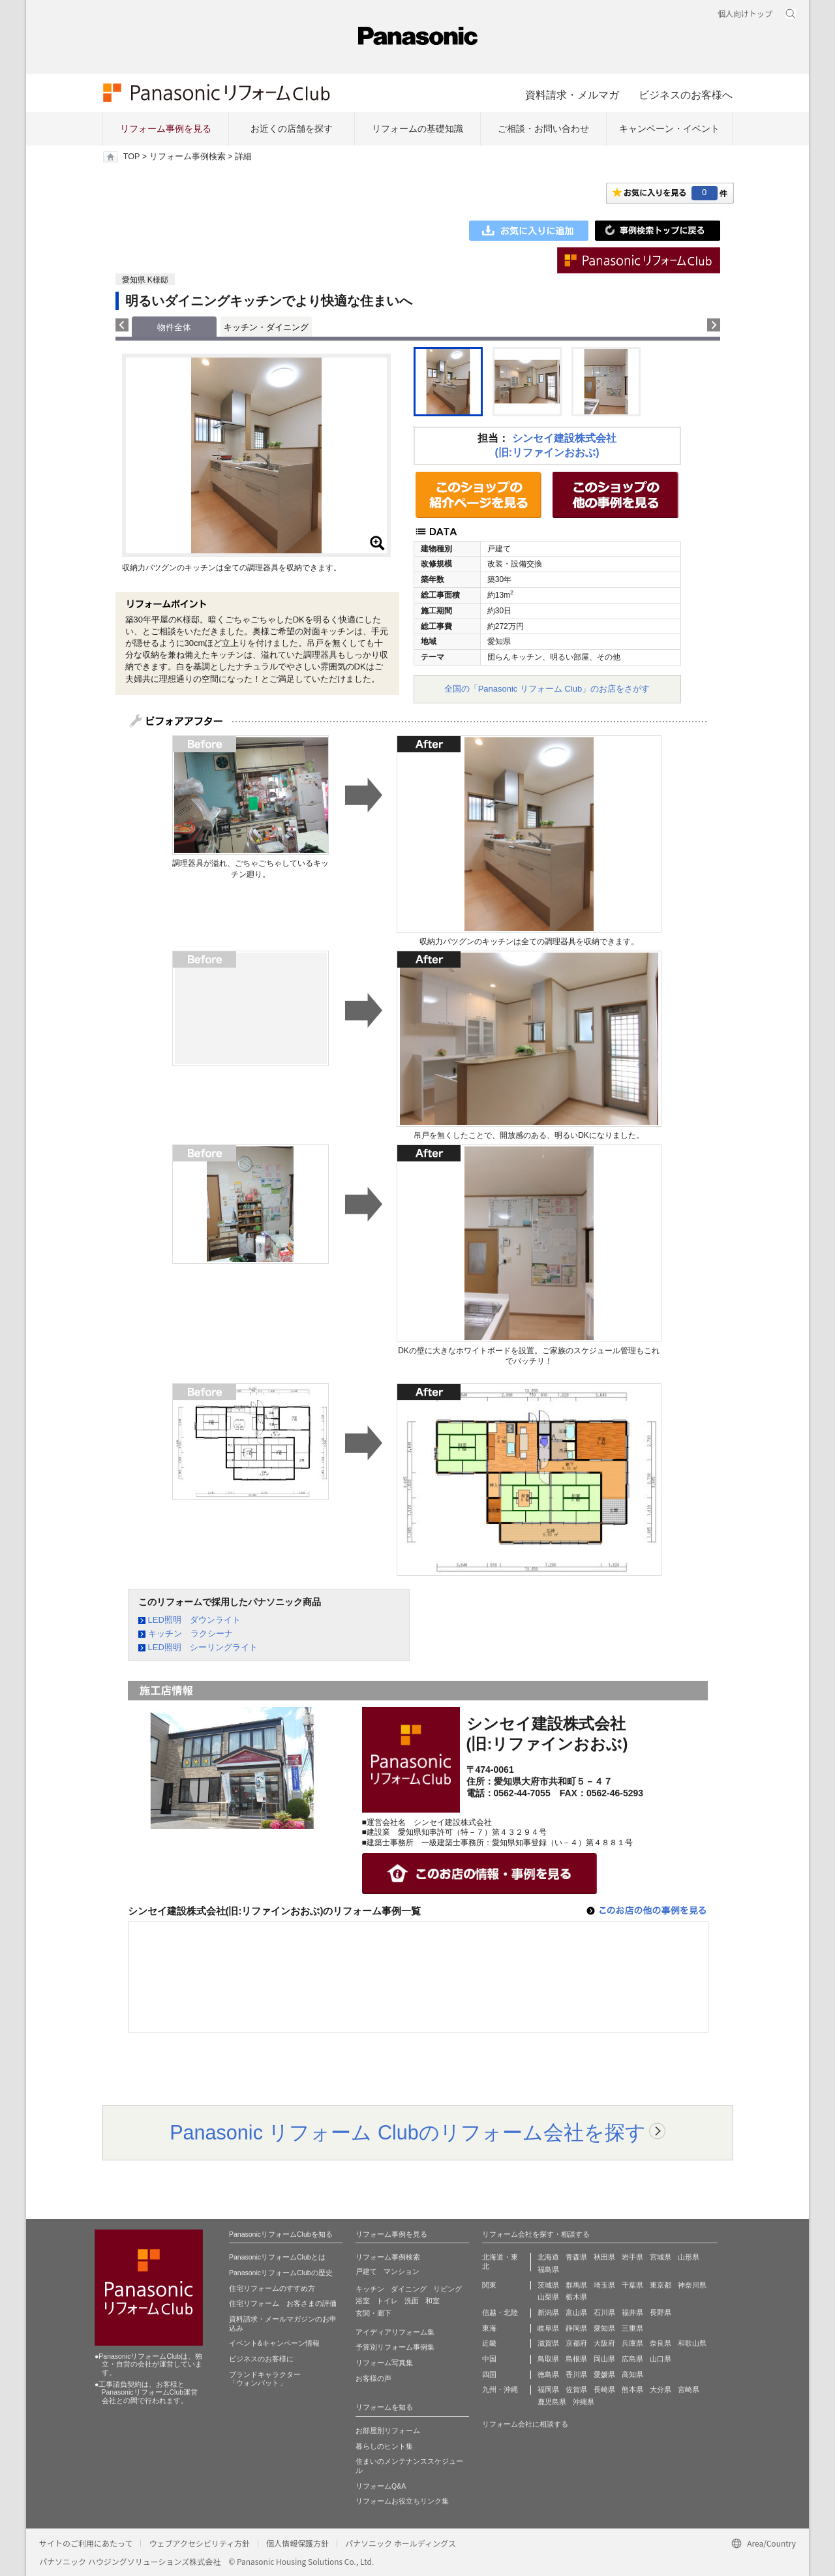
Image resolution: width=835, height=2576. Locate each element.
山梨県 (548, 2297)
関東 (489, 2285)
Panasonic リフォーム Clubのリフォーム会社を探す (408, 2132)
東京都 (660, 2285)
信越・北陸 (500, 2312)
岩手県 (632, 2257)
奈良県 (660, 2343)
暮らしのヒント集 (384, 2446)
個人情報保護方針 (297, 2543)
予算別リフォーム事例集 (395, 2347)
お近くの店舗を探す (291, 128)
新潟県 (548, 2312)
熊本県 (632, 2389)
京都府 (576, 2343)
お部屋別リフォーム (388, 2430)
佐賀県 (576, 2389)
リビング (447, 2289)
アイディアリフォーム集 (395, 2332)
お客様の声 (373, 2378)
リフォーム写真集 (384, 2363)
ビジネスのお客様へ (686, 94)
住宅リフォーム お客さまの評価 (283, 2303)
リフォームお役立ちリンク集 (402, 2501)
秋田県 (604, 2257)
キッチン (370, 2289)
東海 (489, 2328)
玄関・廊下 (373, 2313)
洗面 (411, 2301)
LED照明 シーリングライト (203, 1647)
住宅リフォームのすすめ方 (272, 2288)
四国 (489, 2374)
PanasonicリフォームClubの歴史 (281, 2273)
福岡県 (548, 2389)
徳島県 (548, 2374)
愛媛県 (604, 2374)
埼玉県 (604, 2285)
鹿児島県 (552, 2402)
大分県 (660, 2389)
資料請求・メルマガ (572, 94)
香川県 (576, 2374)
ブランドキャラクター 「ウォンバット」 (265, 2378)
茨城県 (548, 2285)
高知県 (632, 2374)
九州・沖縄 (500, 2389)
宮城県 (660, 2257)
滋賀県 (548, 2343)
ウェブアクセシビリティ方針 (199, 2543)
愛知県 (604, 2328)
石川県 (604, 2312)
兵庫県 (632, 2343)
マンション (401, 2271)
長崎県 (604, 2389)
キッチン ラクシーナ (190, 1633)
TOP (131, 156)
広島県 (632, 2359)
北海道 (548, 2257)
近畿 (489, 2343)
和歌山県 (692, 2343)
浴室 (363, 2301)
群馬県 (576, 2285)
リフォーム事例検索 (187, 156)
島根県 (576, 2359)
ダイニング (409, 2289)
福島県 (548, 2269)
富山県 (576, 2312)
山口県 (660, 2359)
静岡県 (576, 2328)
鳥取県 (548, 2359)
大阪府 (604, 2343)
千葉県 (632, 2285)
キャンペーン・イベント (669, 128)
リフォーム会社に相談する (525, 2424)
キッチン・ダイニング (266, 327)
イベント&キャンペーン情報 (274, 2343)
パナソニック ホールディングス (400, 2543)
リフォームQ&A (381, 2486)
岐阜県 (548, 2328)
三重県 (632, 2328)
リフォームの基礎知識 (417, 128)
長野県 (660, 2312)
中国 (489, 2359)
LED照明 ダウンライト (194, 1620)
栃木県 (576, 2297)
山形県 (688, 2257)
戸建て (366, 2271)
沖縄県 (583, 2402)
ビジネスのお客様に (261, 2359)
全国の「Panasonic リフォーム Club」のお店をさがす (547, 689)
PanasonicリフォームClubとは (277, 2257)
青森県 (576, 2257)
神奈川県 (692, 2285)
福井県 (632, 2312)
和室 (432, 2301)
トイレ (387, 2301)
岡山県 (604, 2359)
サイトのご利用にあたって (85, 2543)
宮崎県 (688, 2389)
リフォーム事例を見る (165, 128)
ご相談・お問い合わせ (543, 128)
